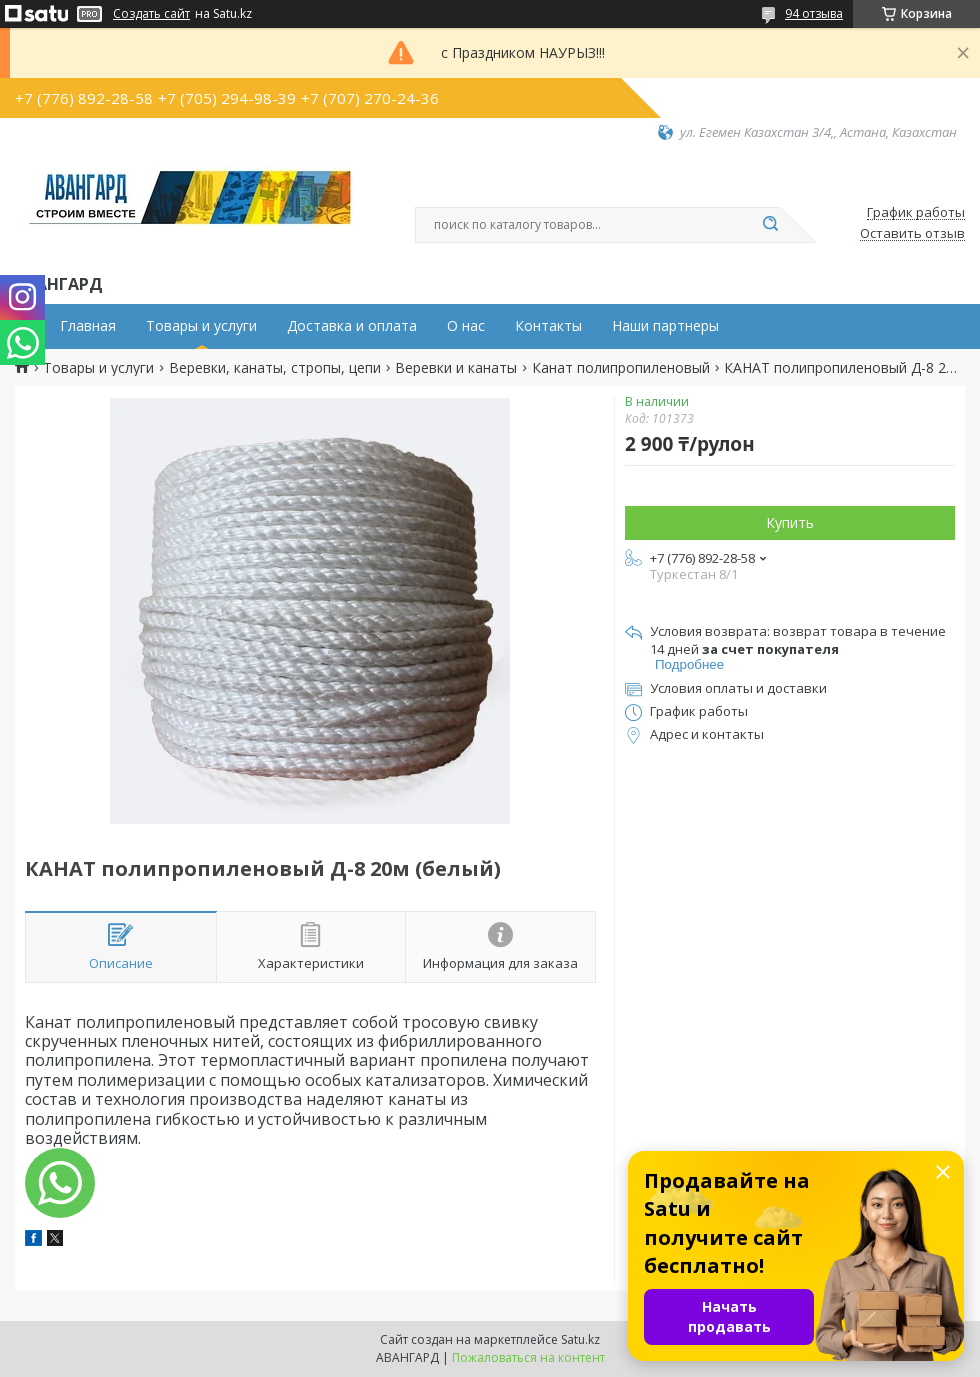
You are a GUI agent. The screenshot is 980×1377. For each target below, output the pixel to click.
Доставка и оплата (352, 326)
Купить (790, 522)
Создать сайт (151, 14)
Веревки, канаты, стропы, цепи (275, 368)
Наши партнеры (665, 326)
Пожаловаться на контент (528, 1357)
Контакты (548, 326)
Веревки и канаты (456, 368)
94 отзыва (814, 13)
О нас (466, 326)
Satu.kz (580, 1339)
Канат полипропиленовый (621, 368)
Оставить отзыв (912, 234)
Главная (88, 326)
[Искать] (770, 225)
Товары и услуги (201, 326)
